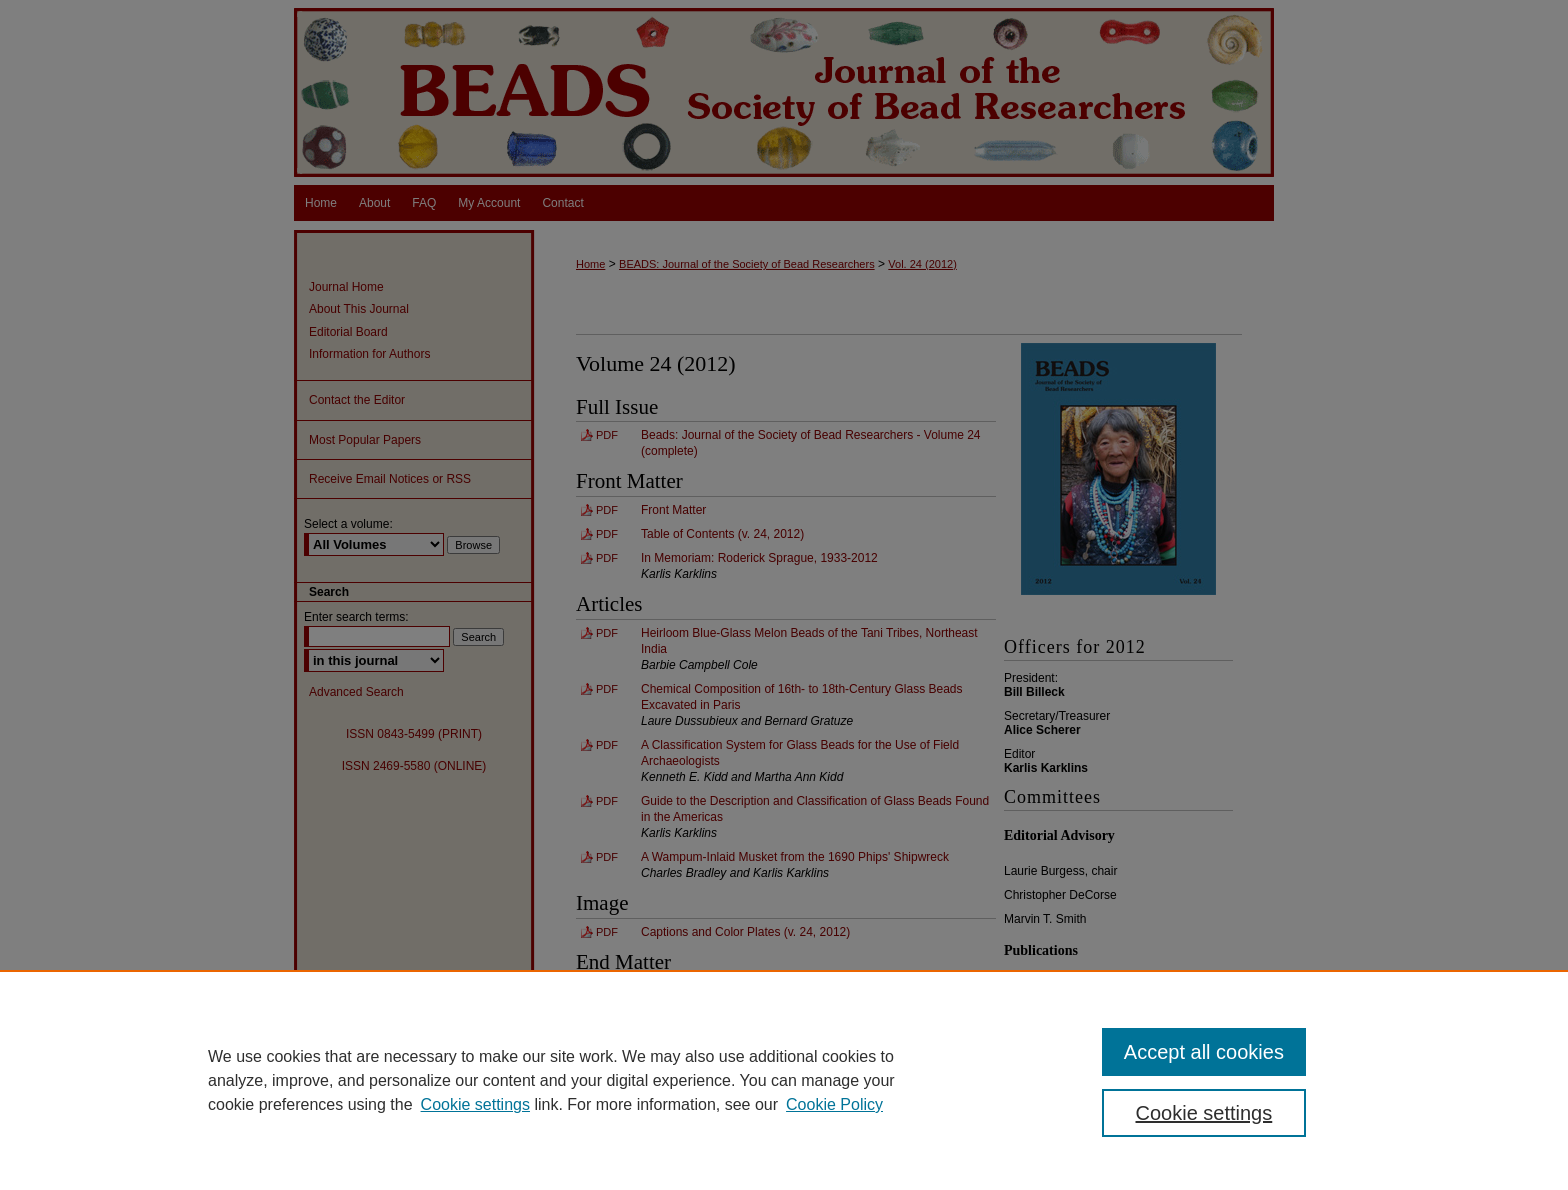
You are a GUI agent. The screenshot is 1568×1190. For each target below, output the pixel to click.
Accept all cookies (1204, 1052)
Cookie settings (475, 1104)
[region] (784, 1080)
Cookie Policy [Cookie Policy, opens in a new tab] (834, 1104)
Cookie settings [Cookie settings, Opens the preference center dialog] (1204, 1113)
